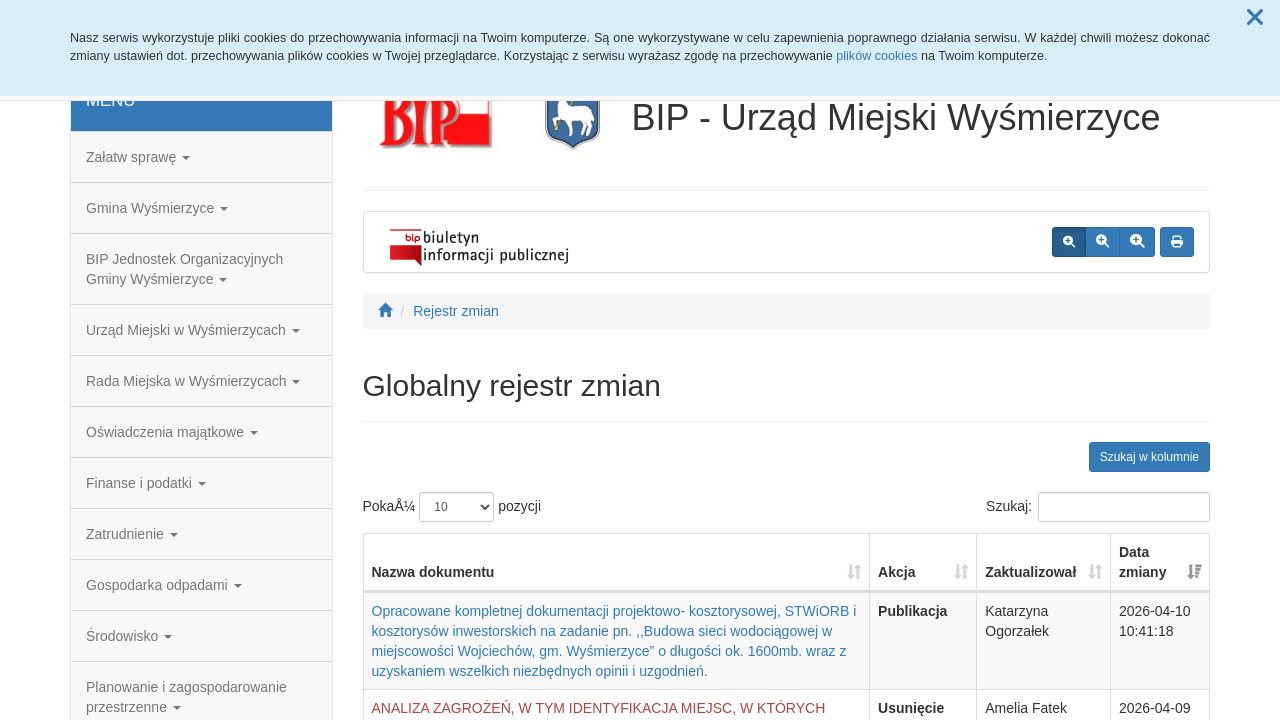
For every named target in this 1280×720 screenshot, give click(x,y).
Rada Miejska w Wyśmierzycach (193, 381)
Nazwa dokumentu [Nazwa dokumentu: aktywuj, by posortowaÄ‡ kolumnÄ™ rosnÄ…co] (433, 572)
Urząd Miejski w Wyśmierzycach (193, 330)
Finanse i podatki (146, 483)
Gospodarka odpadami (164, 585)
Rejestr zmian (456, 311)
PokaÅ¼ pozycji (452, 507)
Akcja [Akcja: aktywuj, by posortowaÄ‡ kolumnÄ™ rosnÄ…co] (896, 572)
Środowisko (129, 636)
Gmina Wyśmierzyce (157, 208)
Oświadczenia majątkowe (172, 432)
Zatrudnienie (132, 534)
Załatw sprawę (138, 157)
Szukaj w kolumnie (1149, 457)
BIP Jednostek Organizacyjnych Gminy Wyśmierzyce (184, 269)
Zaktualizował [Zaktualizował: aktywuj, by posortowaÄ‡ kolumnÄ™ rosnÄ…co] (1030, 572)
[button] (1255, 18)
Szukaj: (1098, 507)
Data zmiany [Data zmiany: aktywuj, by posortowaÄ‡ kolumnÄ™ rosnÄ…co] (1142, 562)
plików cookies (876, 56)
